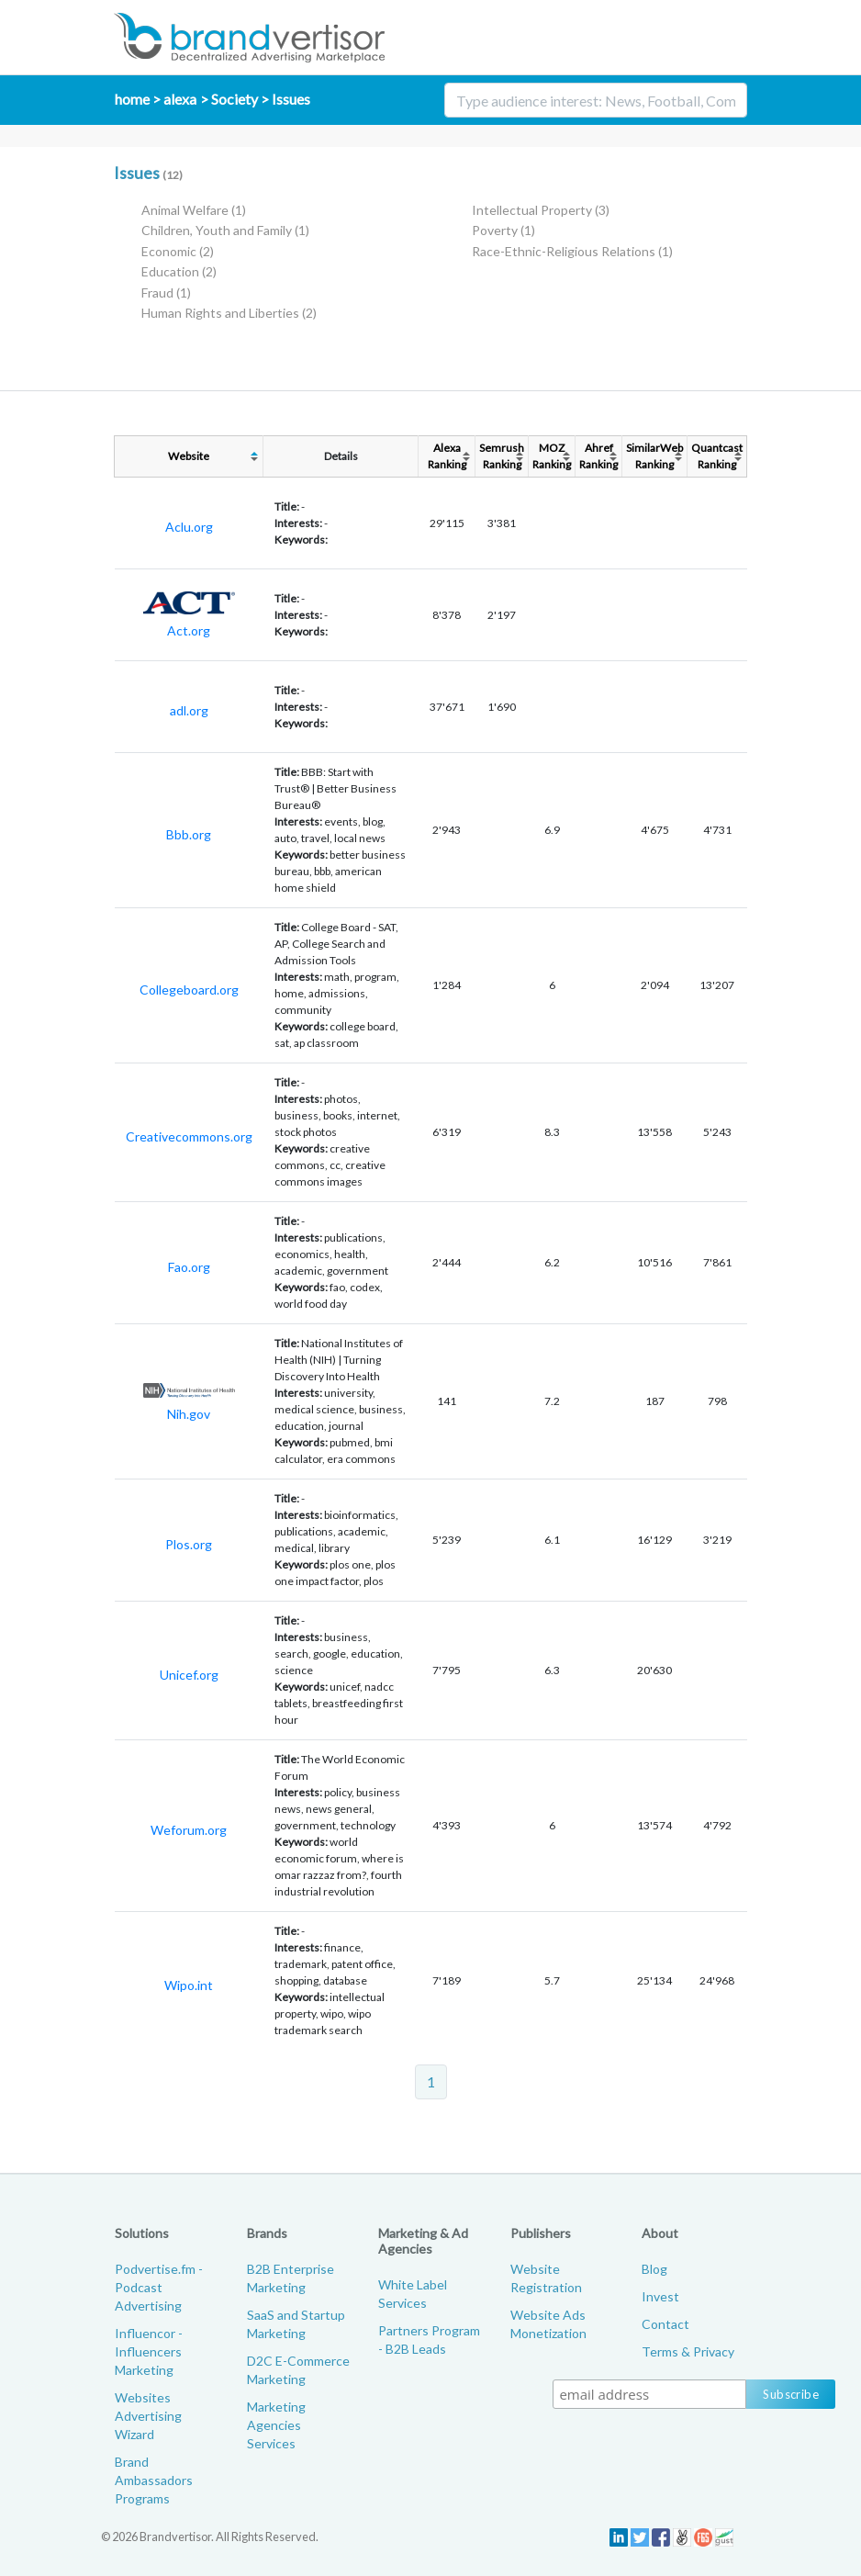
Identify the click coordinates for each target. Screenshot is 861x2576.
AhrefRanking (598, 456)
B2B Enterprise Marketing (290, 2278)
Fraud (166, 292)
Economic (177, 251)
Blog (654, 2269)
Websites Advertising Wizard (148, 2416)
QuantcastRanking (717, 456)
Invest (660, 2296)
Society (234, 98)
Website (188, 456)
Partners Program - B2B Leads (429, 2340)
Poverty (503, 230)
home (132, 98)
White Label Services (412, 2294)
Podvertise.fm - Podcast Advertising (159, 2287)
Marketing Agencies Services (276, 2425)
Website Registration (546, 2278)
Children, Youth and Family (225, 230)
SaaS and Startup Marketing (296, 2324)
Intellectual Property (540, 210)
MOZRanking (551, 456)
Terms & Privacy (688, 2351)
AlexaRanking (447, 456)
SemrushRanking (501, 456)
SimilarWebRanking (654, 456)
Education (179, 271)
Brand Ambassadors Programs (154, 2480)
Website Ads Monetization (548, 2324)
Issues (291, 98)
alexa (179, 98)
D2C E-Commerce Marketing (298, 2370)
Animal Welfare (193, 210)
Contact (665, 2324)
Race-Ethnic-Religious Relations (572, 251)
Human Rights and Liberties (229, 313)
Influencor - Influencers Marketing (149, 2351)
